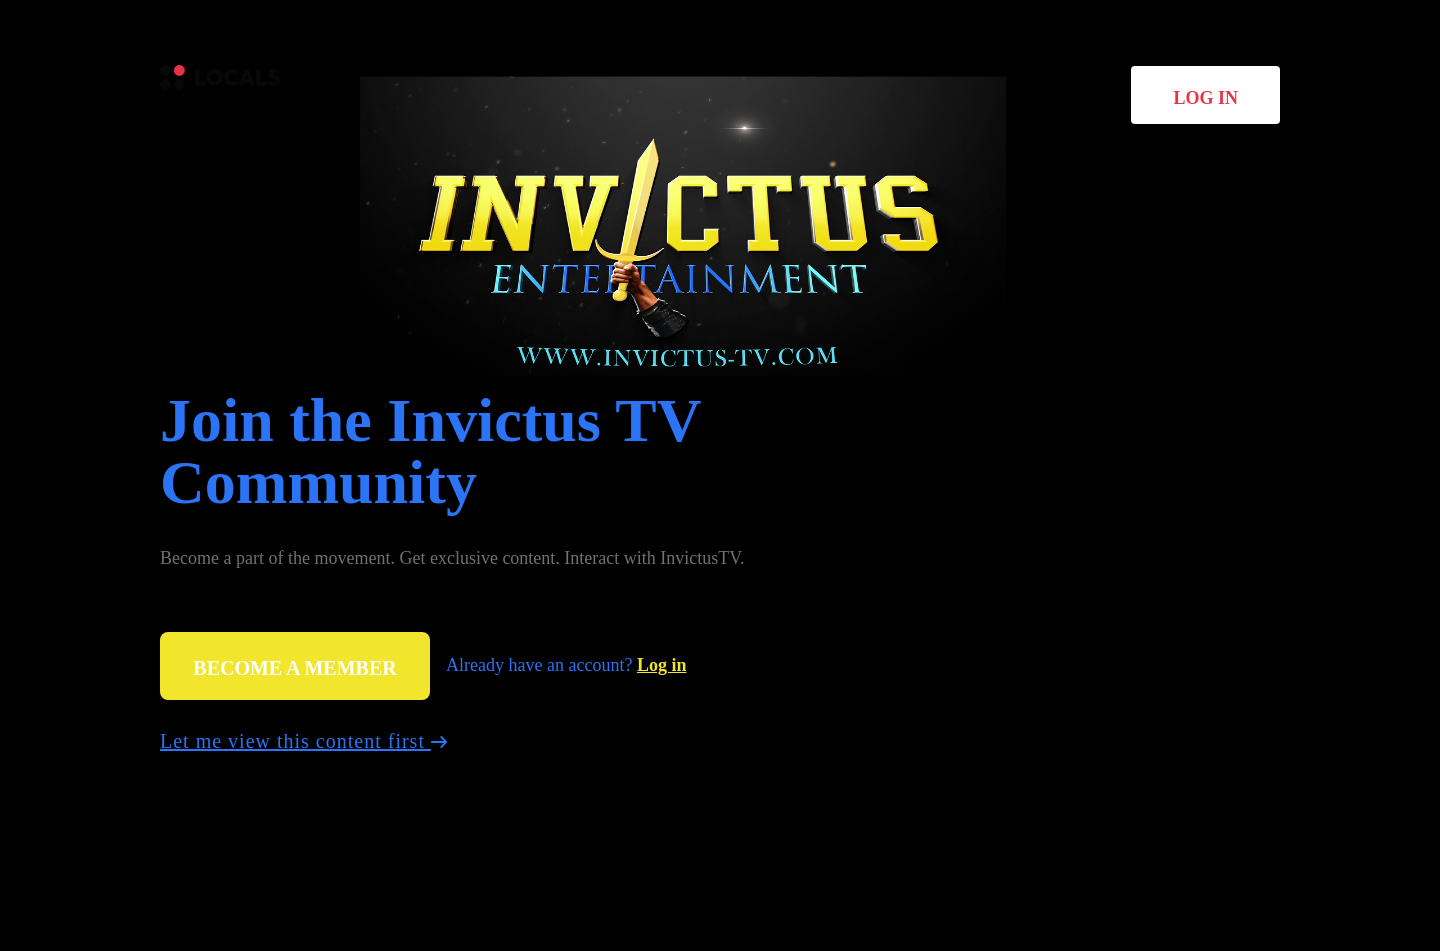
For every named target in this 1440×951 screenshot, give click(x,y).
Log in (1205, 98)
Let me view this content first (303, 741)
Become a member (294, 668)
